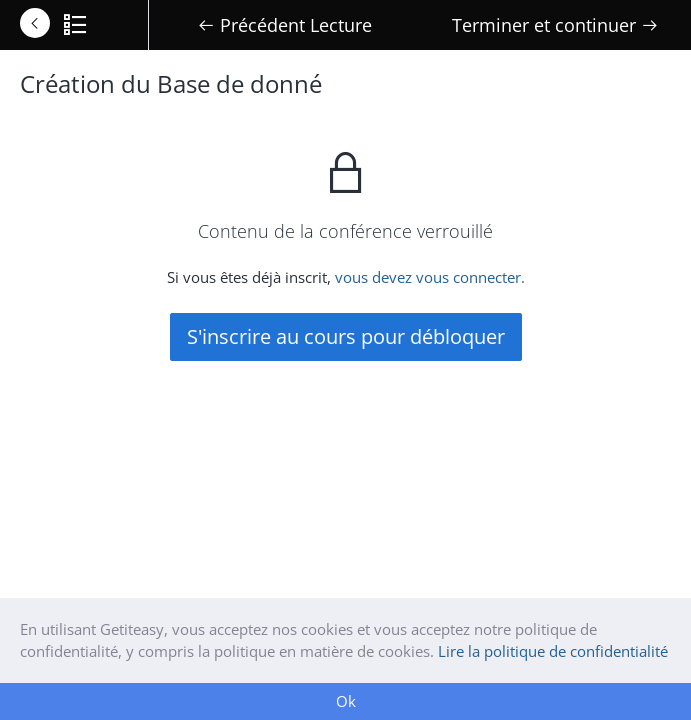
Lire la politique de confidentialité (553, 651)
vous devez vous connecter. (430, 277)
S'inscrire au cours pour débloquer (346, 336)
